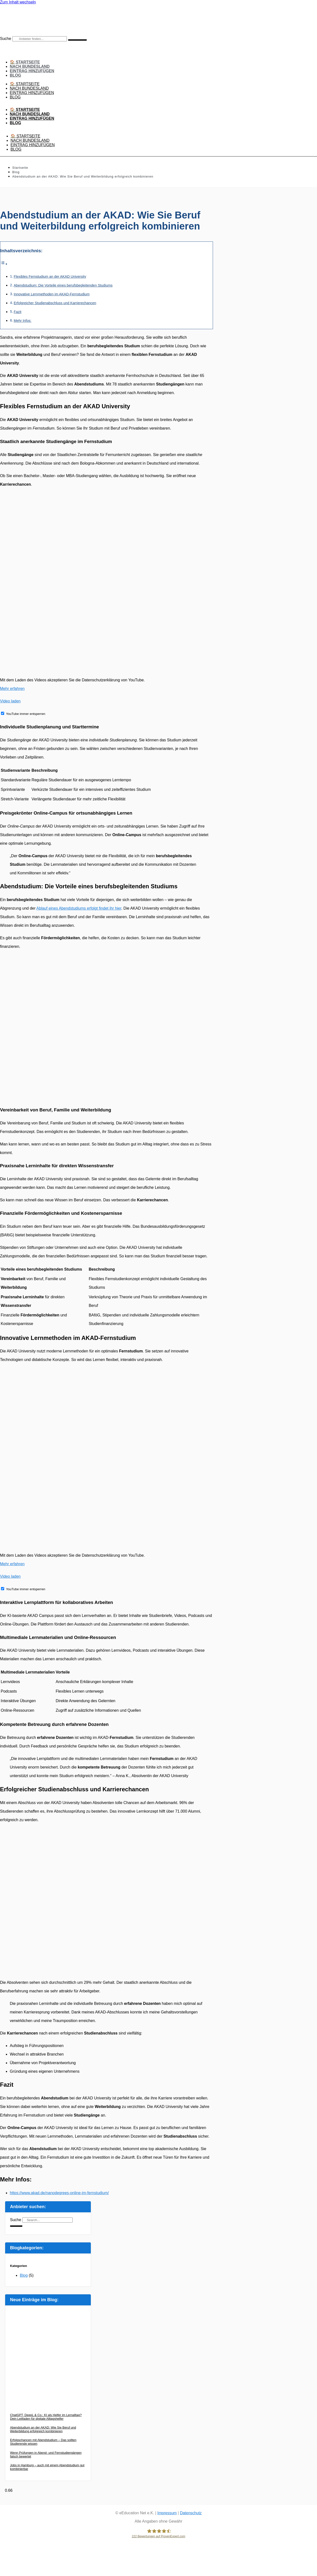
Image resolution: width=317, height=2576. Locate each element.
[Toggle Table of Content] (4, 264)
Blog (15, 75)
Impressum (167, 2513)
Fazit (17, 312)
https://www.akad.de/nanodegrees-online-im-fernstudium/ (59, 2193)
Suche (5, 38)
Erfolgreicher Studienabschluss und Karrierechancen (55, 303)
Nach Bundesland (30, 66)
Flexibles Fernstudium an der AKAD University (50, 276)
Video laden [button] (10, 701)
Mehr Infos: (22, 321)
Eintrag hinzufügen (32, 71)
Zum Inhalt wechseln (18, 2)
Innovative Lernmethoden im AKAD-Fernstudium (52, 294)
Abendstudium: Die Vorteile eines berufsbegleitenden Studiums (63, 285)
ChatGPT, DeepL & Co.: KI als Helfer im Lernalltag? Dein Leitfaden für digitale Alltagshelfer (46, 2416)
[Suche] (77, 40)
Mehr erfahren (12, 688)
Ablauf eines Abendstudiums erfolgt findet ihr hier (78, 908)
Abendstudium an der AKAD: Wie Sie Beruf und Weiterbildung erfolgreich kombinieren (43, 2429)
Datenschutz (191, 2513)
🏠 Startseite (25, 62)
